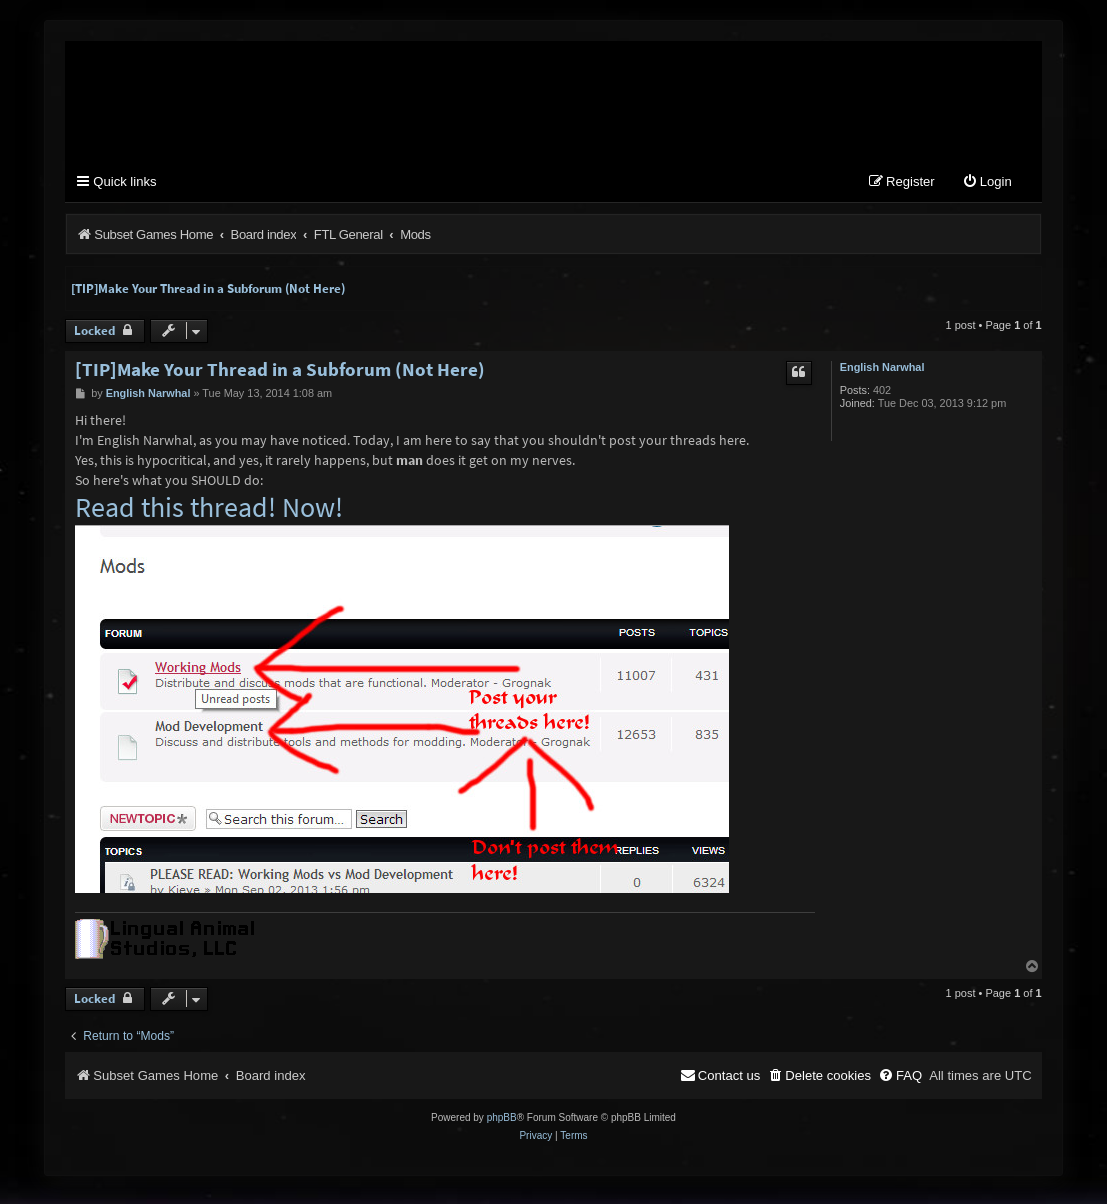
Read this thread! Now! (209, 515)
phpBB (502, 1125)
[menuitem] (987, 189)
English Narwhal (882, 374)
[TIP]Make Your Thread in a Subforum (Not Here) (208, 295)
